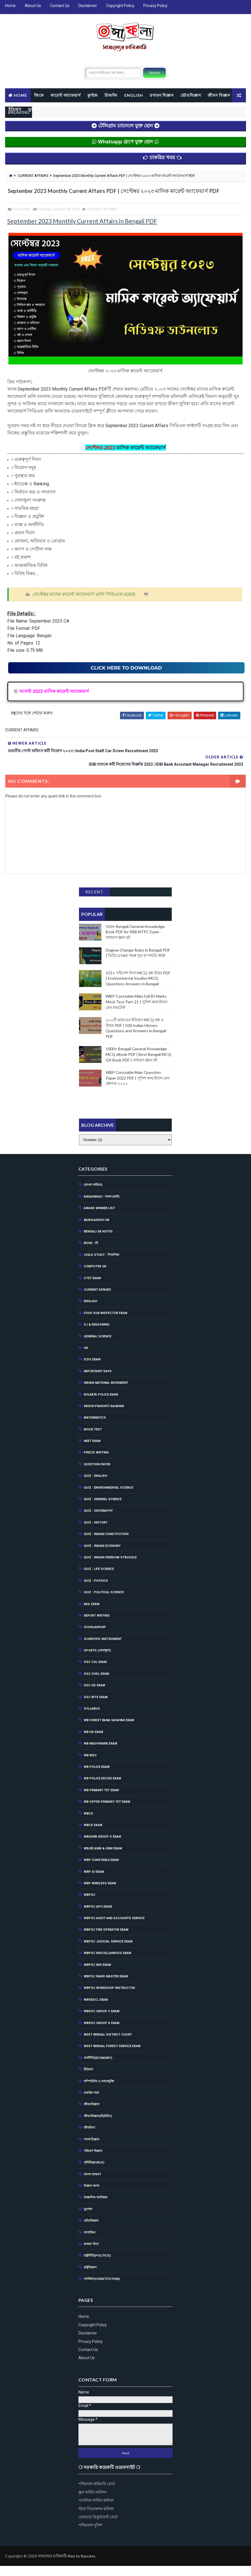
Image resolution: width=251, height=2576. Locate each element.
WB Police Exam (97, 1777)
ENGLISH (133, 92)
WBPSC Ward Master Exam (106, 1986)
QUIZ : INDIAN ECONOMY (102, 1556)
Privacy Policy (155, 5)
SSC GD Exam (94, 1696)
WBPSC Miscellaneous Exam (107, 1963)
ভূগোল (63, 106)
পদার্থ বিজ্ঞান (92, 2149)
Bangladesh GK (96, 1230)
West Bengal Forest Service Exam (112, 2056)
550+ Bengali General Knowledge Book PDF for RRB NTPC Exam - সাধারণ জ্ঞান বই (135, 939)
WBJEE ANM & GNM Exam (103, 1858)
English (90, 1311)
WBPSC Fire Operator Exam (106, 1940)
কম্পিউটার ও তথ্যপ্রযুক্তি (99, 2091)
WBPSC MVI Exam (97, 1975)
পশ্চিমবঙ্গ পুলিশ (90, 2535)
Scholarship (95, 1637)
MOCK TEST (93, 1439)
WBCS (88, 1823)
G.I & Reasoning (96, 1335)
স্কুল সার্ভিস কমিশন (92, 2502)
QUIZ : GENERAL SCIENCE (102, 1509)
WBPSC (89, 1905)
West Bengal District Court (108, 2045)
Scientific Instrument (103, 1649)
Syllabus (92, 1719)
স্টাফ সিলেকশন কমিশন (96, 2519)
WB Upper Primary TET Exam (107, 1812)
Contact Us (59, 5)
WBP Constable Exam (101, 1870)
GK (86, 1358)
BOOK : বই (91, 1253)
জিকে (39, 92)
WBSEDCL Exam (96, 2010)
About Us (33, 5)
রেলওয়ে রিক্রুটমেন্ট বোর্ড (97, 2527)
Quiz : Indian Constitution (106, 1544)
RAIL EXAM (92, 1614)
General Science (97, 1346)
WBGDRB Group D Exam (102, 1847)
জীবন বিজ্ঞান (19, 106)
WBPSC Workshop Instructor (109, 1998)
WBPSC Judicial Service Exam (108, 1951)
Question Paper (97, 1474)
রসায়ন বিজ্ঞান (162, 92)
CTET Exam (92, 1288)
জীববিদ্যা (89, 2138)
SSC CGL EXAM (95, 1672)
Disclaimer (87, 5)
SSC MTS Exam (96, 1707)
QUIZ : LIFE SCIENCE (99, 1579)
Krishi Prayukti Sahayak (104, 1416)
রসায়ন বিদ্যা (91, 2254)
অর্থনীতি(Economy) (98, 2068)
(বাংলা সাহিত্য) (93, 1195)
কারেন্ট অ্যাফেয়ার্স (66, 92)
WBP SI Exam (94, 1882)
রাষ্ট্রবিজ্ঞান (90, 2277)
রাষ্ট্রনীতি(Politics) (97, 2266)
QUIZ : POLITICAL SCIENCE (104, 1602)
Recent (94, 899)
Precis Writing (96, 1463)
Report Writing (97, 1626)
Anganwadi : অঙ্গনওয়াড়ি (101, 1207)
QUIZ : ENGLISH (95, 1486)
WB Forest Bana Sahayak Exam (109, 1730)
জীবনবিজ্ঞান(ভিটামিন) (98, 2126)
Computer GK (95, 1276)
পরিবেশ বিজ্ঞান (93, 2161)
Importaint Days (98, 1381)
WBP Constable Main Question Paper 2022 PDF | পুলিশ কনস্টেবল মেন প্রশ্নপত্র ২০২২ (137, 1086)
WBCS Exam (93, 1835)
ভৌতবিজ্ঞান (190, 92)
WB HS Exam (93, 1742)
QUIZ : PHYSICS (96, 1591)
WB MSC (90, 1765)
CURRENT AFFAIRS (33, 175)
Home (10, 5)
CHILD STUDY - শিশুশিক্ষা (101, 1265)
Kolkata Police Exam (101, 1405)
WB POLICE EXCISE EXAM (102, 1789)
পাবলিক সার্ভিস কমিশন (96, 2510)
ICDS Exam (92, 1370)
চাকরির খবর (91, 2103)
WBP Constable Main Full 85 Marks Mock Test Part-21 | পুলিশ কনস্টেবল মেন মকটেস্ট (136, 1009)
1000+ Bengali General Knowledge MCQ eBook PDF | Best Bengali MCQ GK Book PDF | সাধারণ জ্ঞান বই (138, 1062)
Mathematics (95, 1428)
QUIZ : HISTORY (95, 1532)
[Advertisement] (127, 1110)
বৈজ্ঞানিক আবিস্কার (95, 2208)
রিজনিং (111, 92)
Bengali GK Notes (98, 1241)
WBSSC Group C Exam (101, 2021)
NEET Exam (92, 1451)
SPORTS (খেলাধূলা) (97, 1660)
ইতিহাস (44, 106)
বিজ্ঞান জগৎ (92, 2196)
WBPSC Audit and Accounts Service (114, 1928)
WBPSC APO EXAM (98, 1917)
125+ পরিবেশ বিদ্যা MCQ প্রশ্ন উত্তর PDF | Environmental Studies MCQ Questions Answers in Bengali (138, 986)
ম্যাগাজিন (90, 2242)
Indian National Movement (106, 1393)
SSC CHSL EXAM (96, 1684)
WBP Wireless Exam (100, 1893)
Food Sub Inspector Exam (105, 1323)
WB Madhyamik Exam (100, 1753)
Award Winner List (99, 1218)
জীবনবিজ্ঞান (92, 2115)
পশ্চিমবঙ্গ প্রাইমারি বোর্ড (96, 2494)
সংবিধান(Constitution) (102, 2289)
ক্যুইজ (92, 92)
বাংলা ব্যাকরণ (92, 2184)
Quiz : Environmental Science (108, 1498)
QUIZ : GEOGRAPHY (98, 1521)
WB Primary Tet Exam (101, 1800)
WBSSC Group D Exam (101, 2033)
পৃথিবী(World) (94, 2173)
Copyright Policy (120, 5)
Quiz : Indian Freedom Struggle (110, 1567)
